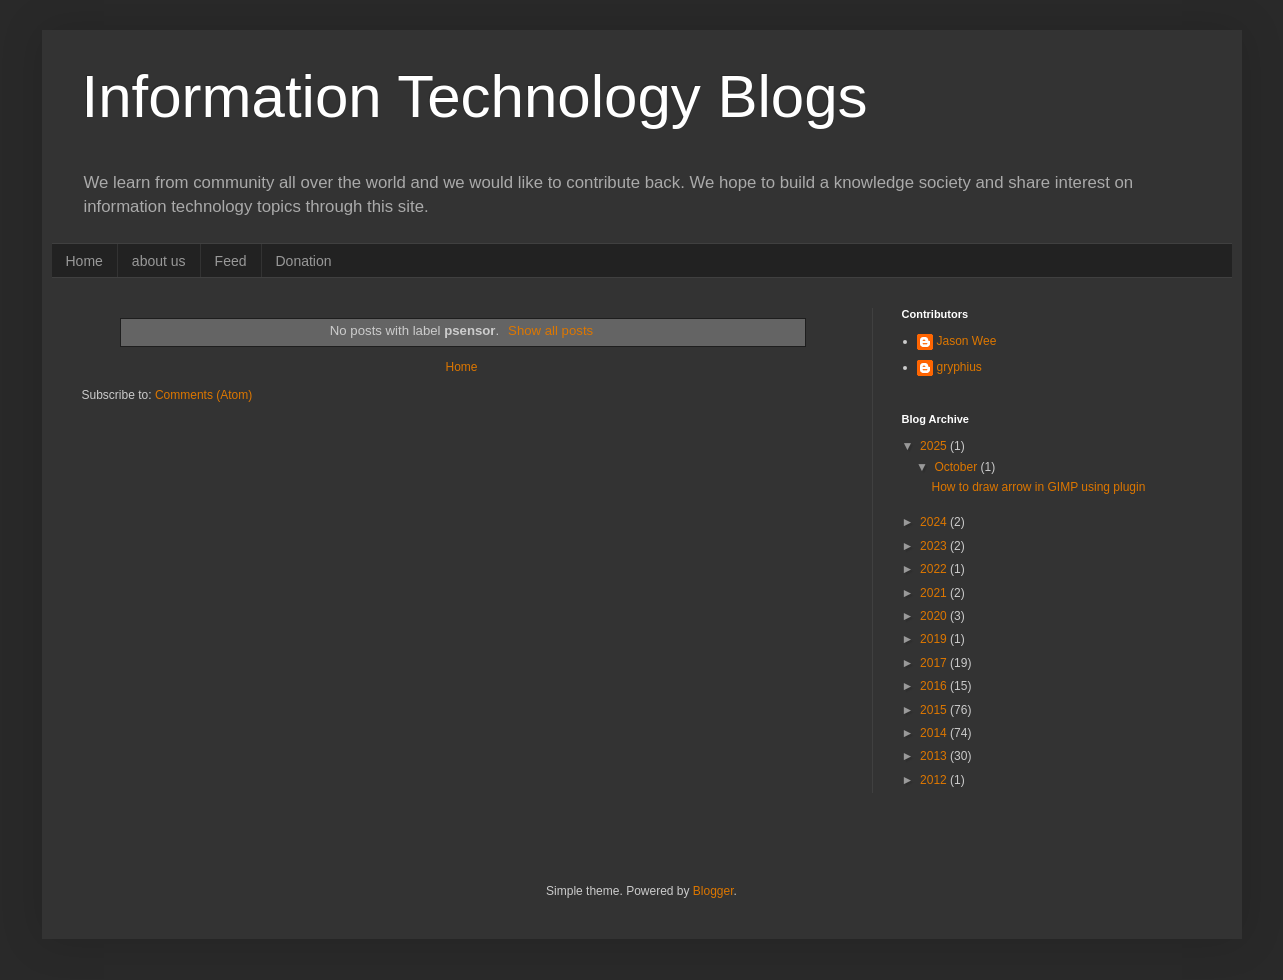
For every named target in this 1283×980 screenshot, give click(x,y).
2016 (935, 686)
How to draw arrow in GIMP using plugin (1038, 487)
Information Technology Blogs (475, 96)
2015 (935, 710)
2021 (935, 593)
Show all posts (550, 330)
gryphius (959, 367)
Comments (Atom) (203, 395)
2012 (935, 780)
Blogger (713, 891)
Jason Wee (967, 341)
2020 (935, 616)
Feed (231, 261)
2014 (935, 733)
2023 (935, 546)
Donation (304, 261)
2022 (935, 569)
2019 (935, 639)
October (957, 467)
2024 (935, 522)
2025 (935, 446)
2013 (935, 756)
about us (159, 261)
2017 (935, 663)
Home (84, 261)
